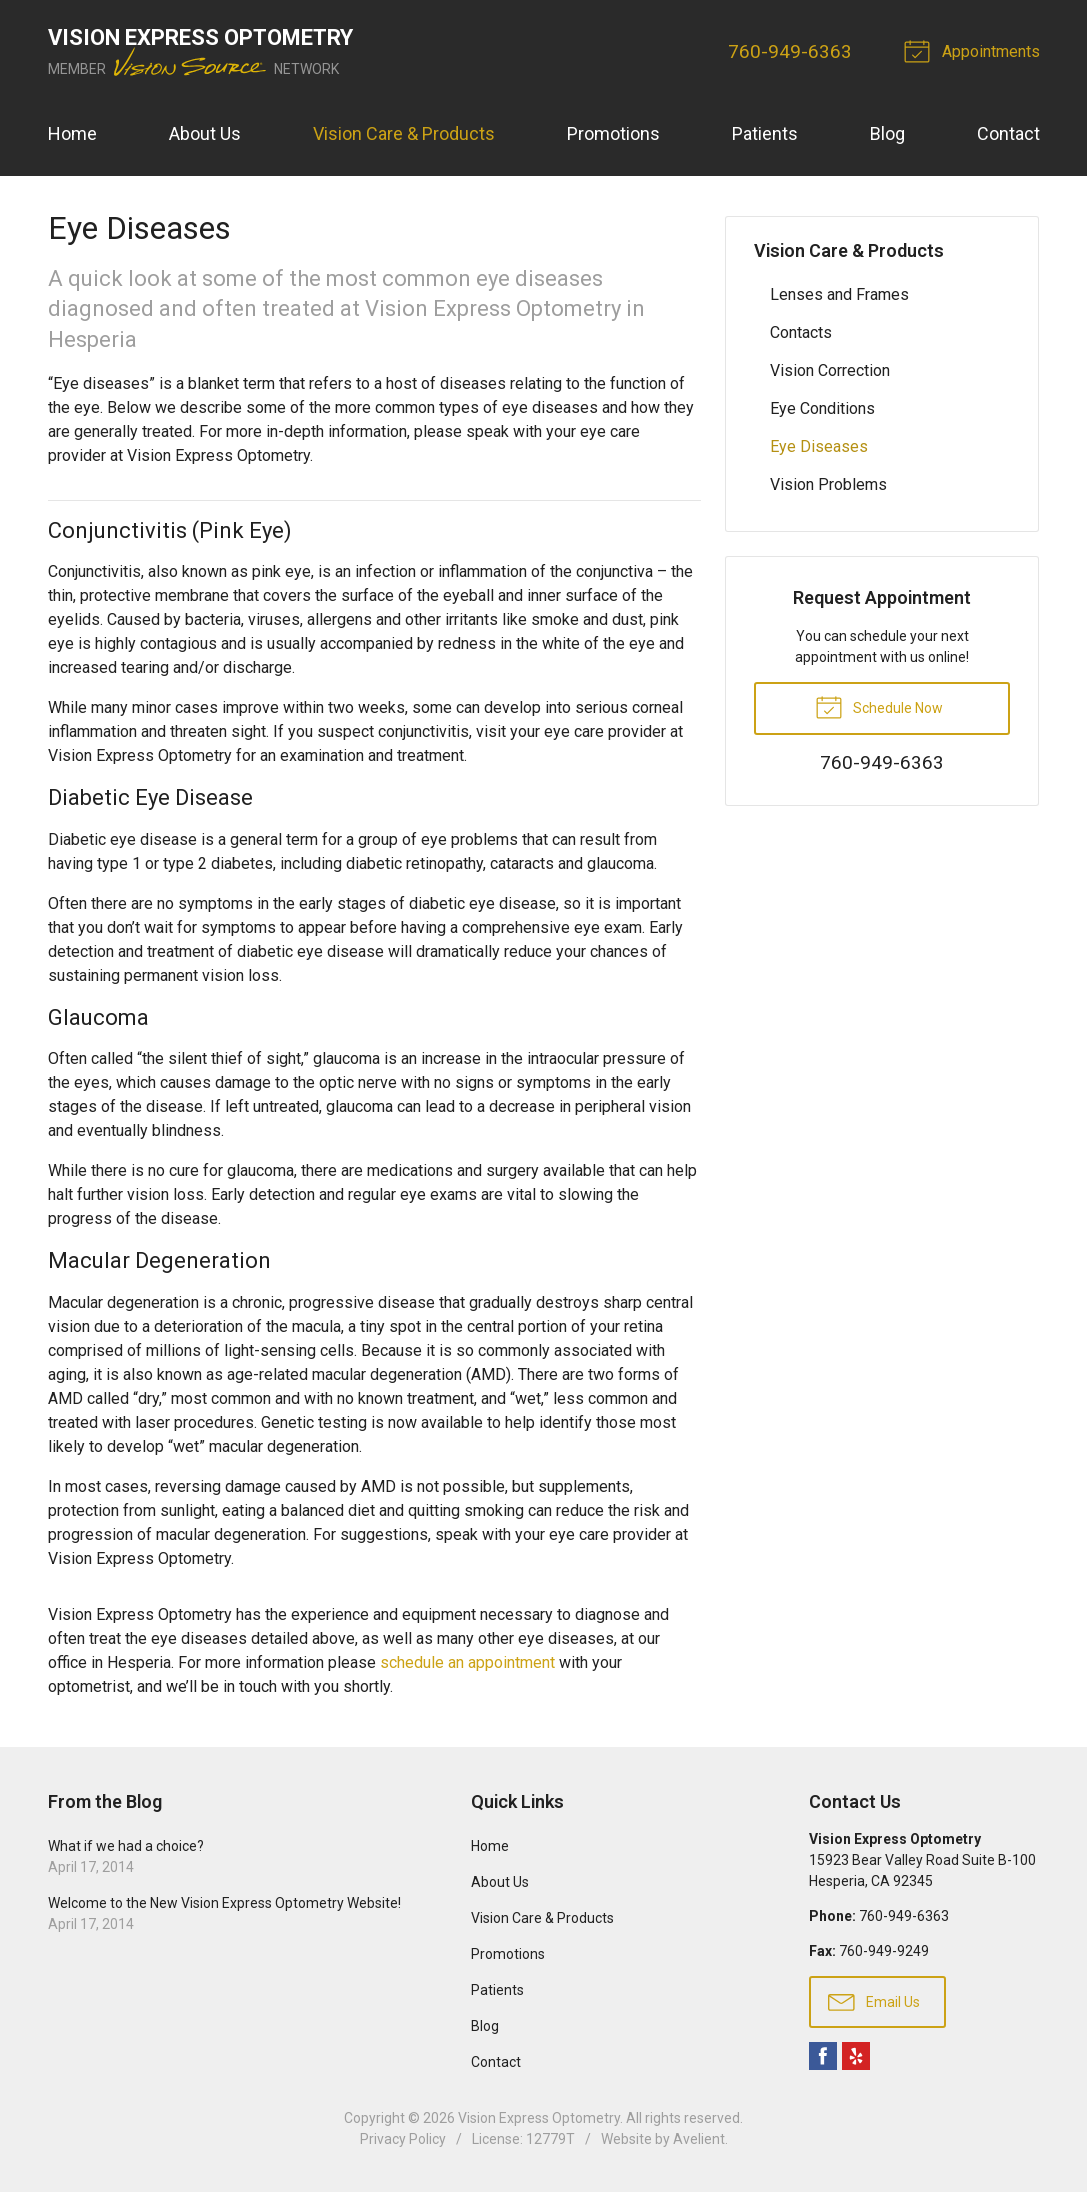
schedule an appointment (467, 1662)
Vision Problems (828, 484)
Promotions (613, 133)
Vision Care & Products (404, 133)
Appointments (975, 50)
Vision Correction (830, 370)
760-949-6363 (790, 51)
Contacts (801, 332)
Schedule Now (879, 706)
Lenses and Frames (839, 294)
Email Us (874, 2001)
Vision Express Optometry (539, 2118)
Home (72, 133)
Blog (887, 133)
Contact (1008, 133)
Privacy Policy (403, 2139)
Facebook (823, 2056)
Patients (765, 133)
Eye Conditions (822, 408)
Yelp (856, 2056)
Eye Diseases (819, 446)
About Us (205, 133)
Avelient (699, 2139)
